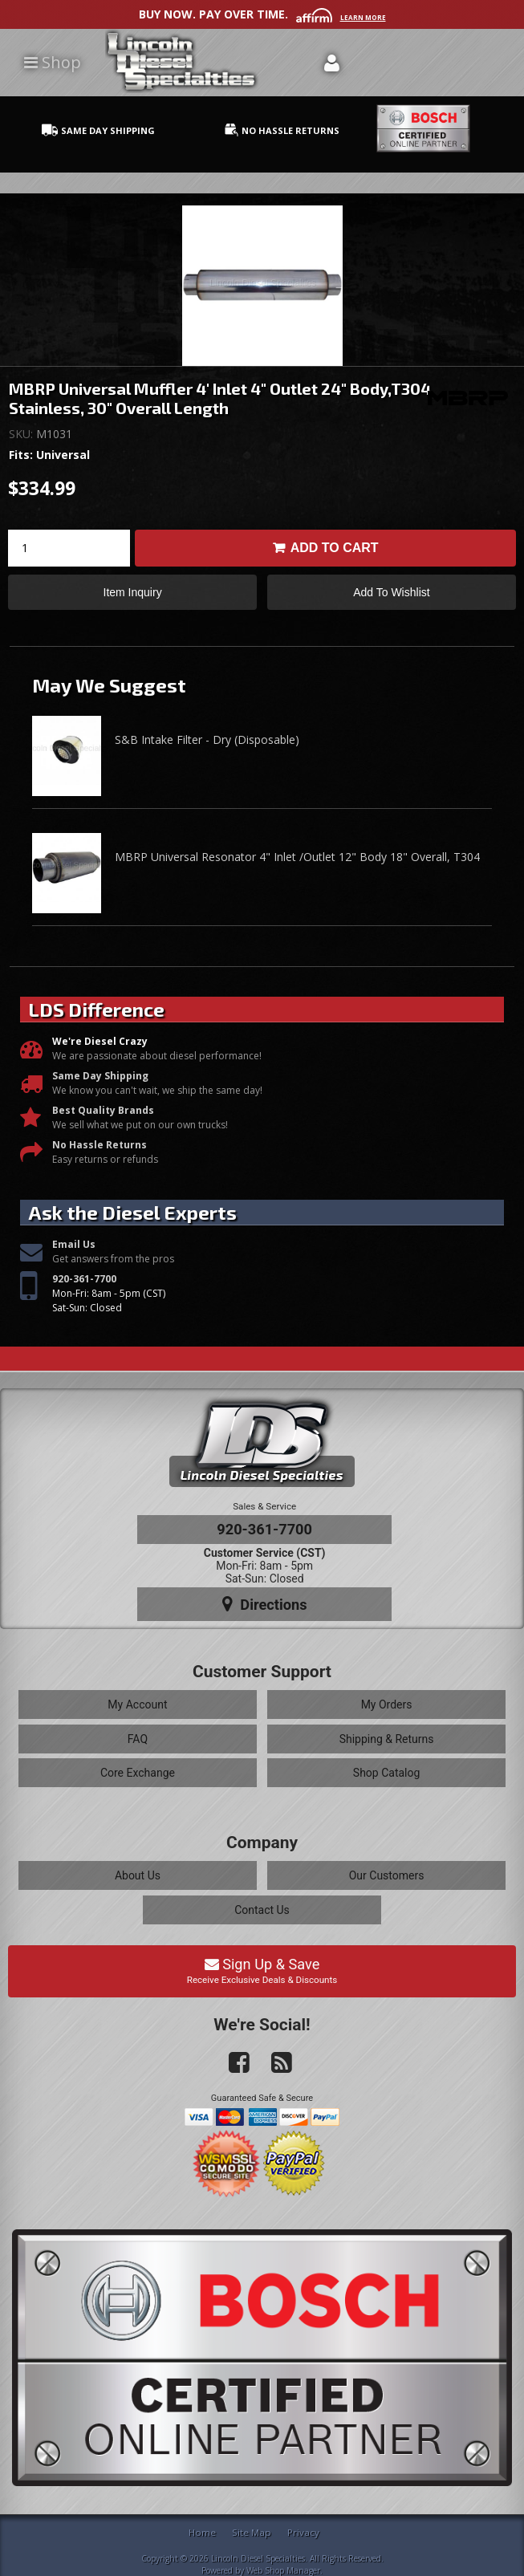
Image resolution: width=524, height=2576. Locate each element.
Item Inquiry (133, 592)
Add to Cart (334, 548)
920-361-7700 (84, 1279)
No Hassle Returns (99, 1145)
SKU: (22, 433)
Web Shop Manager (283, 2570)
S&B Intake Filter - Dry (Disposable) (207, 739)
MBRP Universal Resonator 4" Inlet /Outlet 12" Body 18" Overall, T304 (297, 856)
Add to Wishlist (391, 592)
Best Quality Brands (103, 1110)
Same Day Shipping (100, 1076)
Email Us (73, 1244)
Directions (264, 1604)
